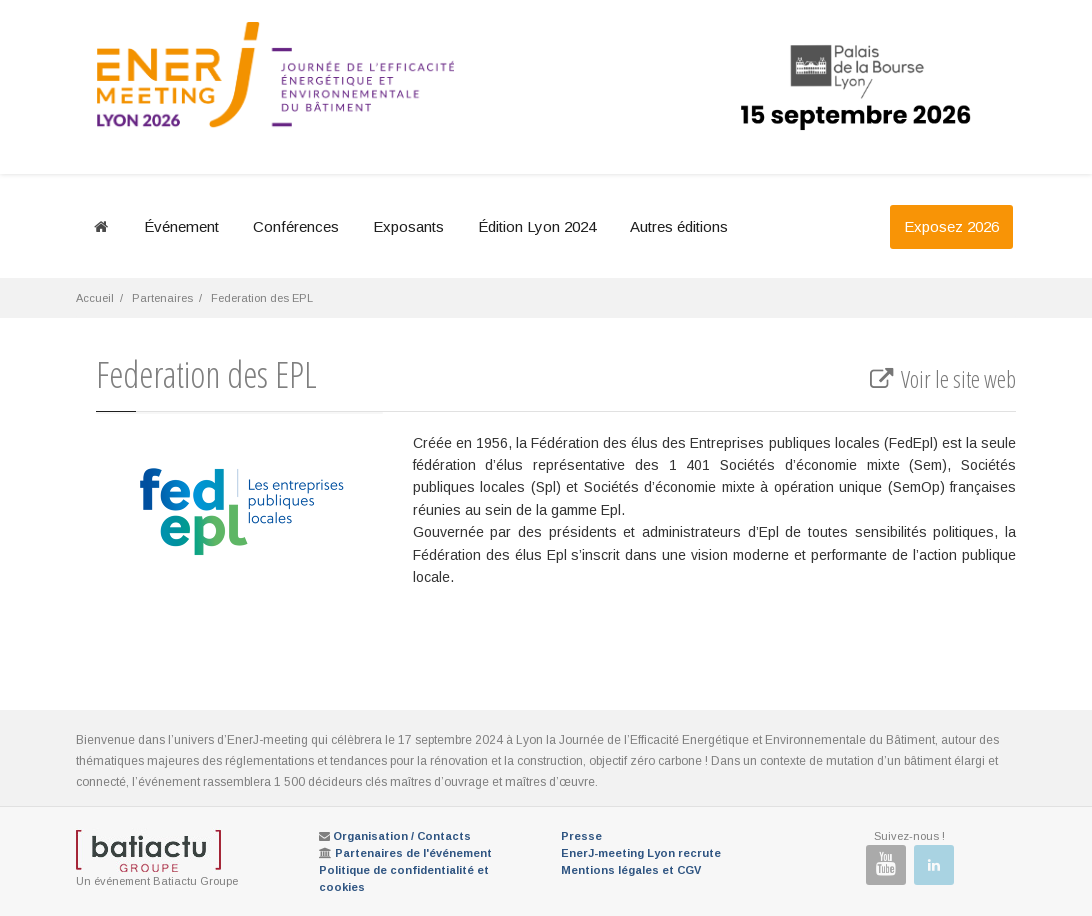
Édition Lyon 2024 (537, 226)
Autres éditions (679, 226)
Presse (581, 836)
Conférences (296, 226)
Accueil (95, 298)
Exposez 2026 (951, 226)
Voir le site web (941, 379)
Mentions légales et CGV (631, 870)
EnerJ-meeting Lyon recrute (641, 853)
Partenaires (162, 298)
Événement (181, 226)
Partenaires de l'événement (413, 853)
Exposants (408, 226)
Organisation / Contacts (402, 836)
